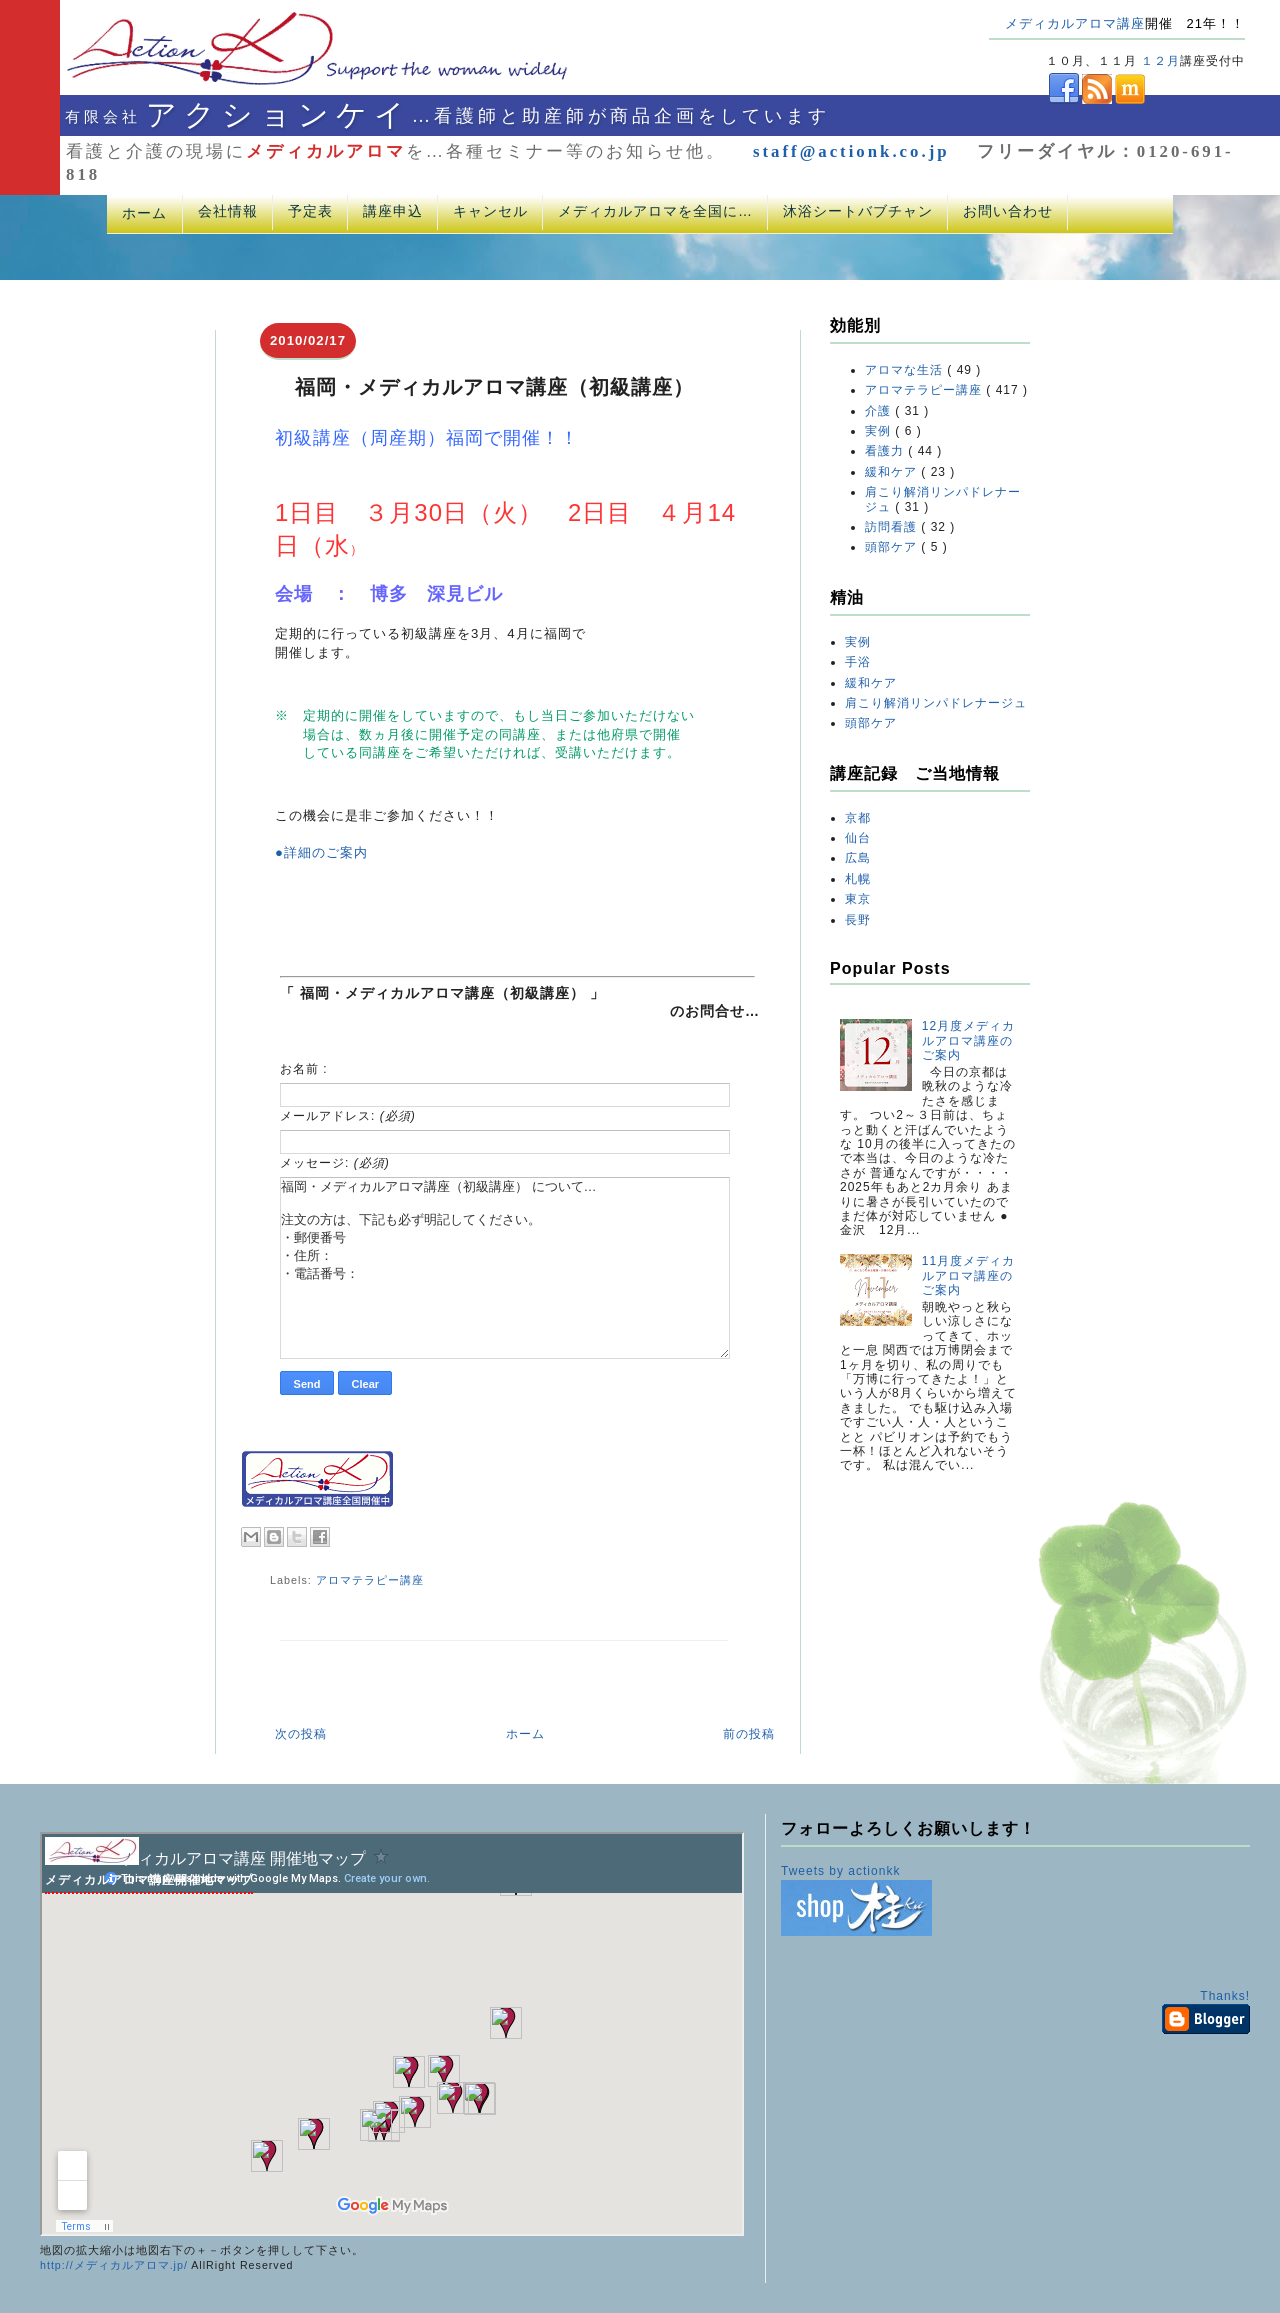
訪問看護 (893, 527)
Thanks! (1225, 1996)
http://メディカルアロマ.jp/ (114, 2265)
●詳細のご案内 (321, 852)
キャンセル (490, 211)
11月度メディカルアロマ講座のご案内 (968, 1275)
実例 (880, 431)
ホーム (144, 213)
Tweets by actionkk (840, 1871)
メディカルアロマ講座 (1075, 23)
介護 (880, 411)
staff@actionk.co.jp (851, 151)
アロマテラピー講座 (370, 1580)
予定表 (310, 211)
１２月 (1160, 61)
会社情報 (228, 211)
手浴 (858, 662)
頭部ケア (893, 547)
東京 (858, 899)
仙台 (858, 838)
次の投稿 (301, 1734)
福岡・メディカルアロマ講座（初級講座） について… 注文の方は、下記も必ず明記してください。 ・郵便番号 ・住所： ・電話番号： (505, 1268)
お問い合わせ (1008, 211)
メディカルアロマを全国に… (655, 211)
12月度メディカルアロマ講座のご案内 (968, 1040)
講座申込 (393, 211)
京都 (858, 818)
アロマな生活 (906, 370)
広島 (858, 858)
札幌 (858, 879)
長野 (858, 920)
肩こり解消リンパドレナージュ (936, 703)
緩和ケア (893, 472)
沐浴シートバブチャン (858, 211)
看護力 (886, 451)
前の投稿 (749, 1734)
